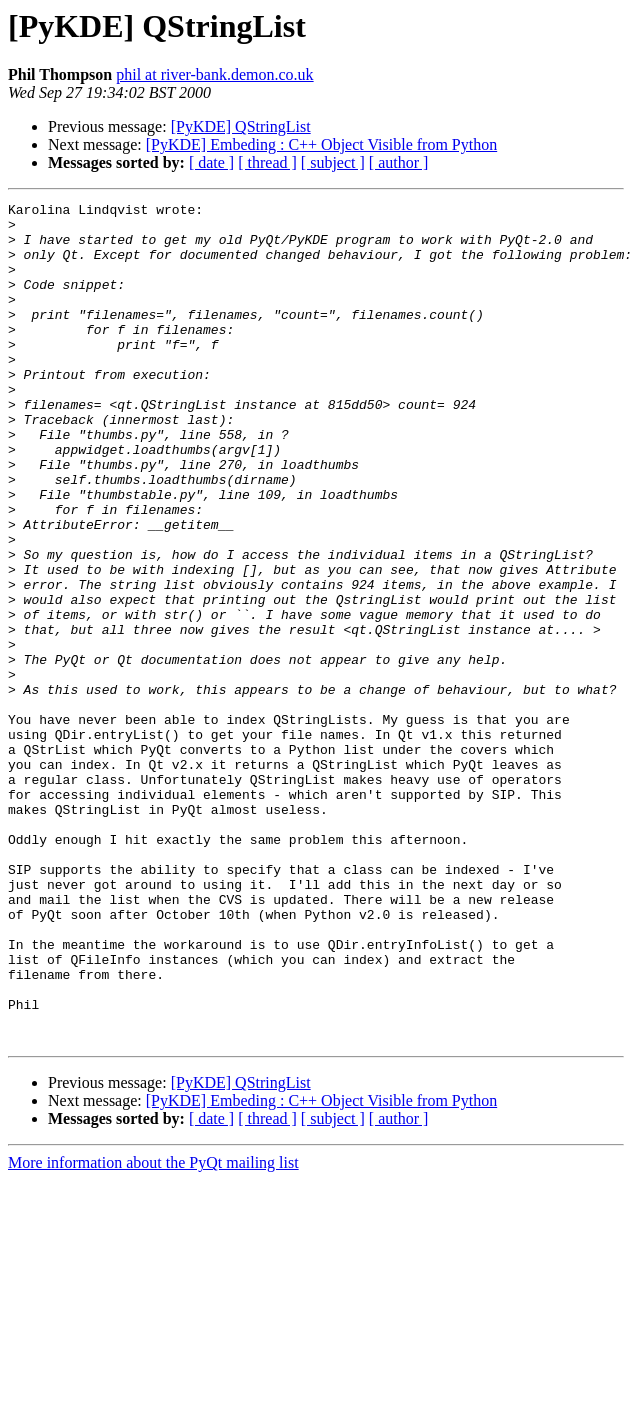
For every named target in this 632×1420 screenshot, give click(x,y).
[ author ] (399, 162)
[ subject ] (333, 162)
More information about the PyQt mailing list (153, 1330)
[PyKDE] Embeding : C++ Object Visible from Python (321, 144)
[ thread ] (267, 162)
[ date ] (211, 162)
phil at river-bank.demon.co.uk (214, 74)
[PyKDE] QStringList (241, 126)
